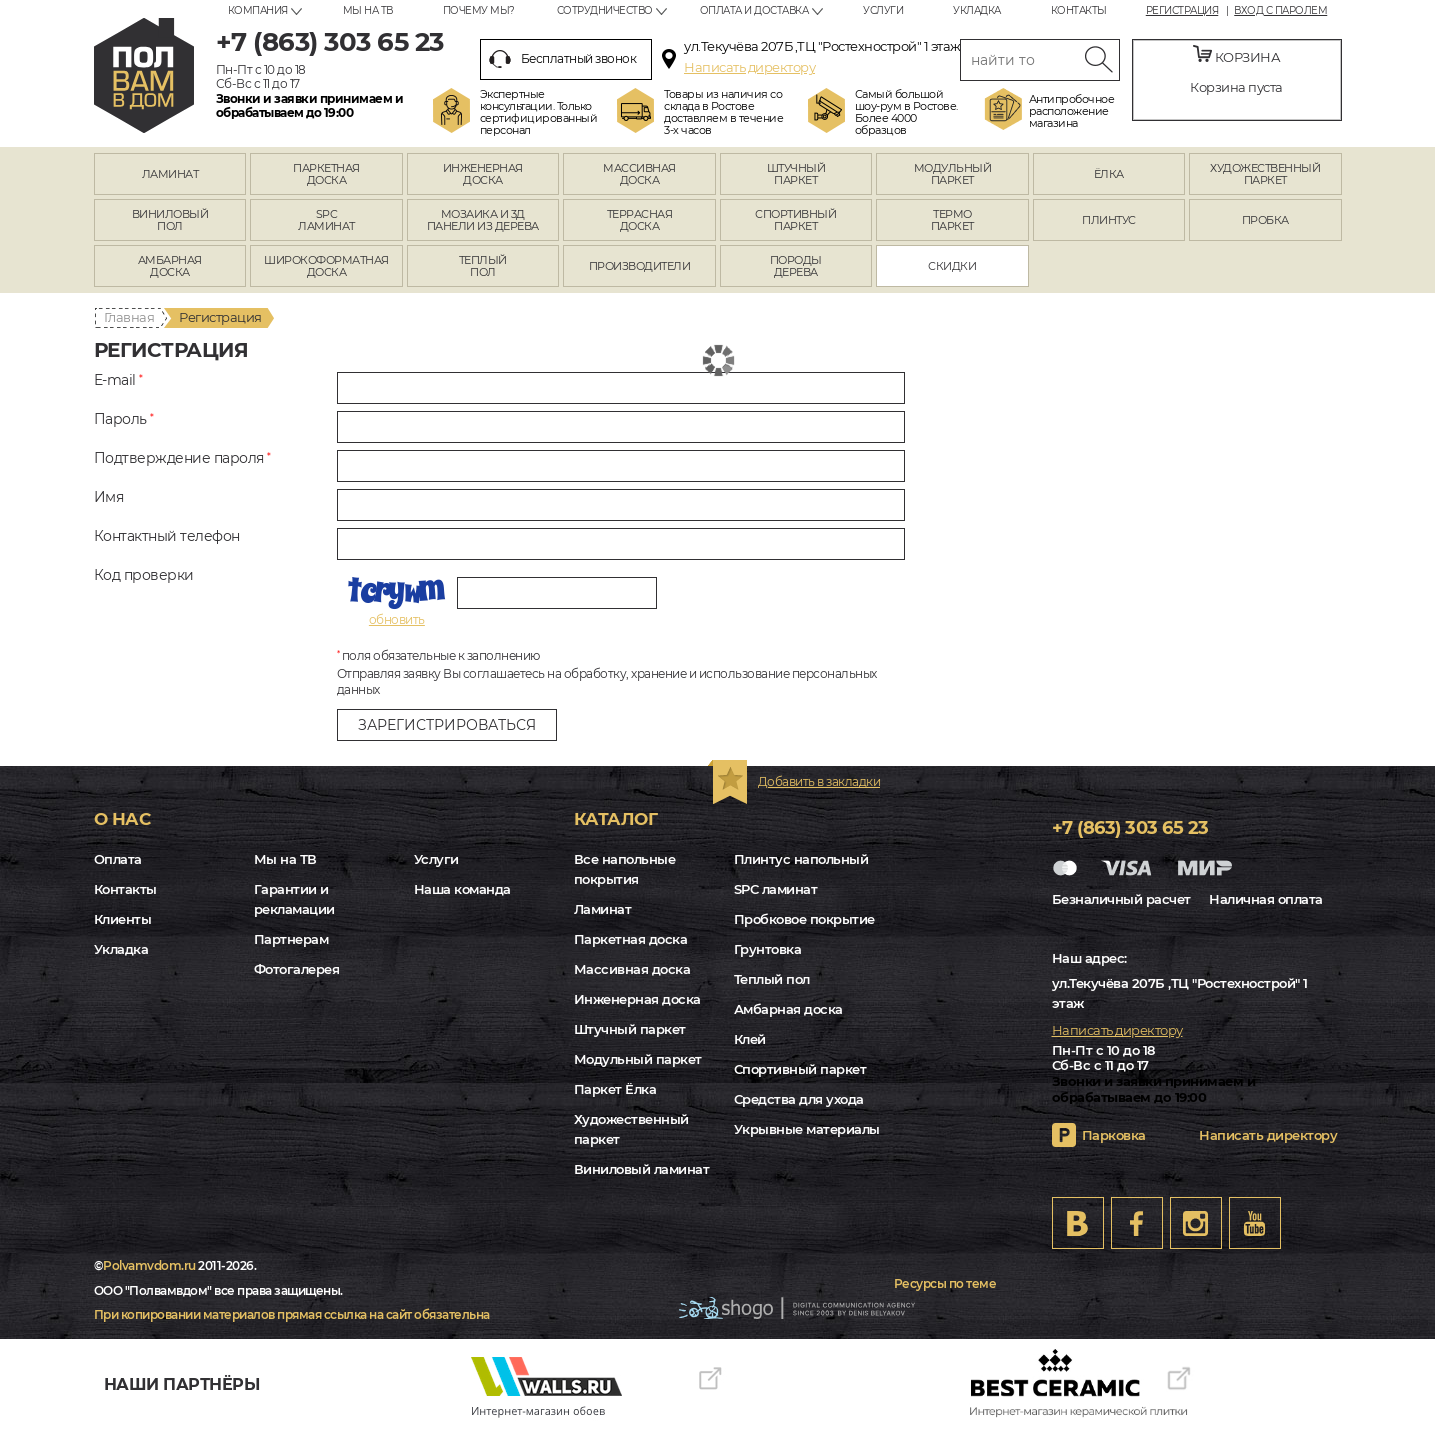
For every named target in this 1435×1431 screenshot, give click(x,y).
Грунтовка (768, 949)
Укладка (977, 10)
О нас (122, 819)
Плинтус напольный (801, 859)
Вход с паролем (1280, 11)
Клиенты (123, 919)
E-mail (118, 380)
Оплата (118, 859)
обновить (397, 620)
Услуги (883, 10)
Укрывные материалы (807, 1129)
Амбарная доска (788, 1009)
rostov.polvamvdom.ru (144, 75)
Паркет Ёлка (615, 1089)
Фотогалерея (297, 969)
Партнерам (291, 939)
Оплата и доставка (754, 10)
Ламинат (603, 909)
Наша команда (462, 889)
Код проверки (144, 575)
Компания (258, 10)
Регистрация (1182, 11)
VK (1078, 1223)
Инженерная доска (637, 999)
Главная (129, 317)
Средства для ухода (799, 1099)
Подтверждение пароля (182, 458)
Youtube (1255, 1223)
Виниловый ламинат (642, 1169)
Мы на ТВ (368, 10)
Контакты (1079, 10)
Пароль (124, 419)
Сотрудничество (605, 10)
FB (1137, 1223)
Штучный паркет (630, 1029)
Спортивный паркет (800, 1069)
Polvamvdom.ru (149, 1265)
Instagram (1196, 1223)
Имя (109, 497)
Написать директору (749, 67)
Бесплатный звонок (563, 59)
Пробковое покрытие (804, 919)
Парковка (1114, 1135)
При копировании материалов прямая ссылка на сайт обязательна (292, 1314)
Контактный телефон (167, 536)
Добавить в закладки (819, 781)
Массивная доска (632, 969)
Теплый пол (772, 979)
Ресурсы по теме (945, 1283)
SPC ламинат (776, 889)
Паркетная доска (631, 939)
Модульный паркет (638, 1059)
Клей (750, 1039)
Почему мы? (479, 10)
